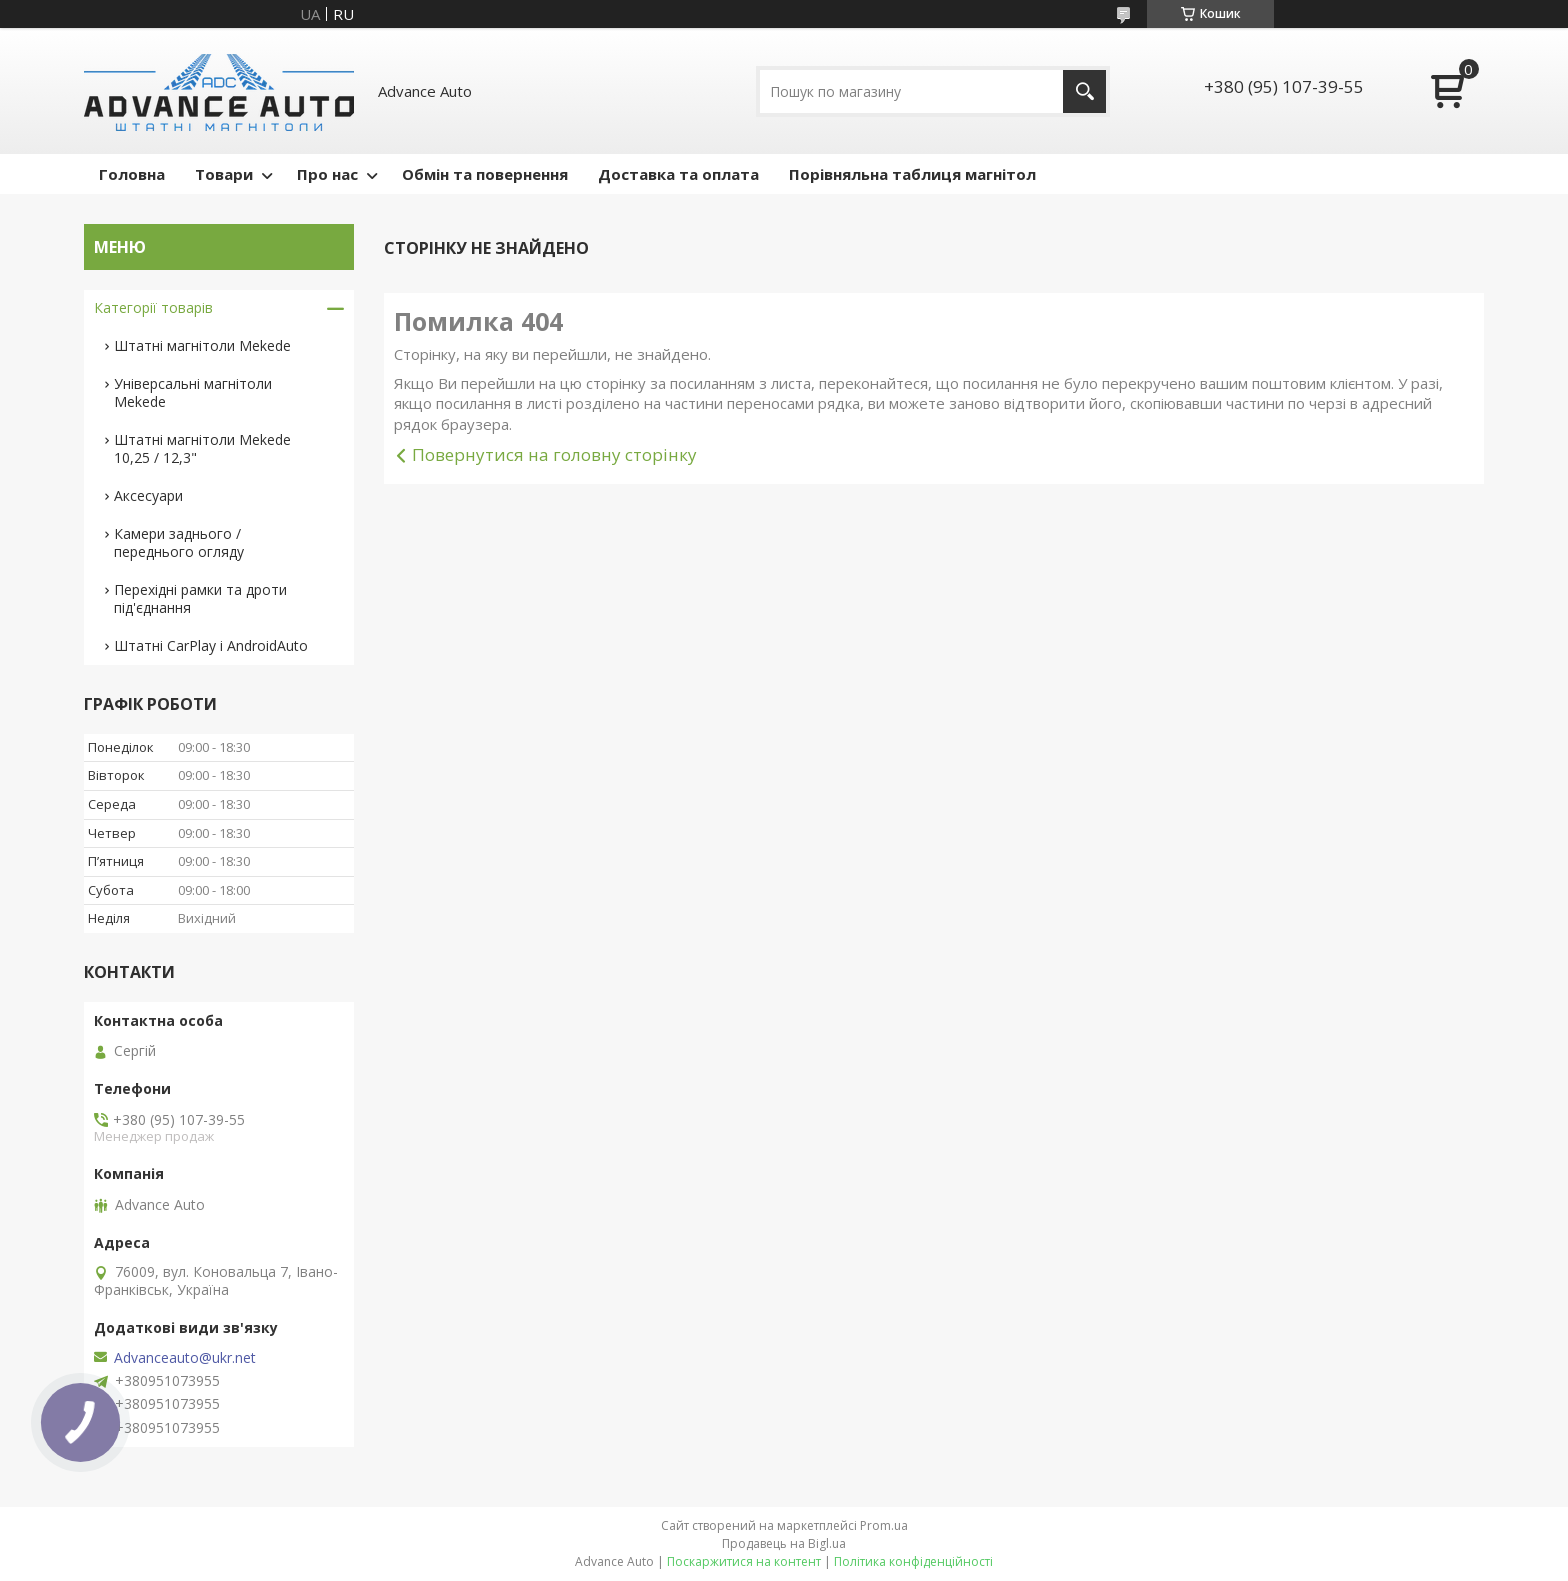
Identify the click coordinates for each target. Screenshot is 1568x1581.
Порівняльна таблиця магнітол (912, 174)
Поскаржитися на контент (744, 1561)
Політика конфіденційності (913, 1561)
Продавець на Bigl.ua (784, 1543)
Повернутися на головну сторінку (554, 454)
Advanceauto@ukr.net (185, 1358)
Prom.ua (884, 1525)
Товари (224, 174)
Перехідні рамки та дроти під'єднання (200, 598)
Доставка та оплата (678, 174)
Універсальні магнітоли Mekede (193, 392)
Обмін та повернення (485, 174)
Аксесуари (148, 495)
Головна (132, 174)
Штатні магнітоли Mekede (202, 345)
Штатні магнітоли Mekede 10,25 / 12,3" (202, 448)
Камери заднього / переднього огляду (179, 542)
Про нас (327, 174)
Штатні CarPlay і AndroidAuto (211, 645)
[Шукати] (1084, 91)
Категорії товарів (153, 307)
